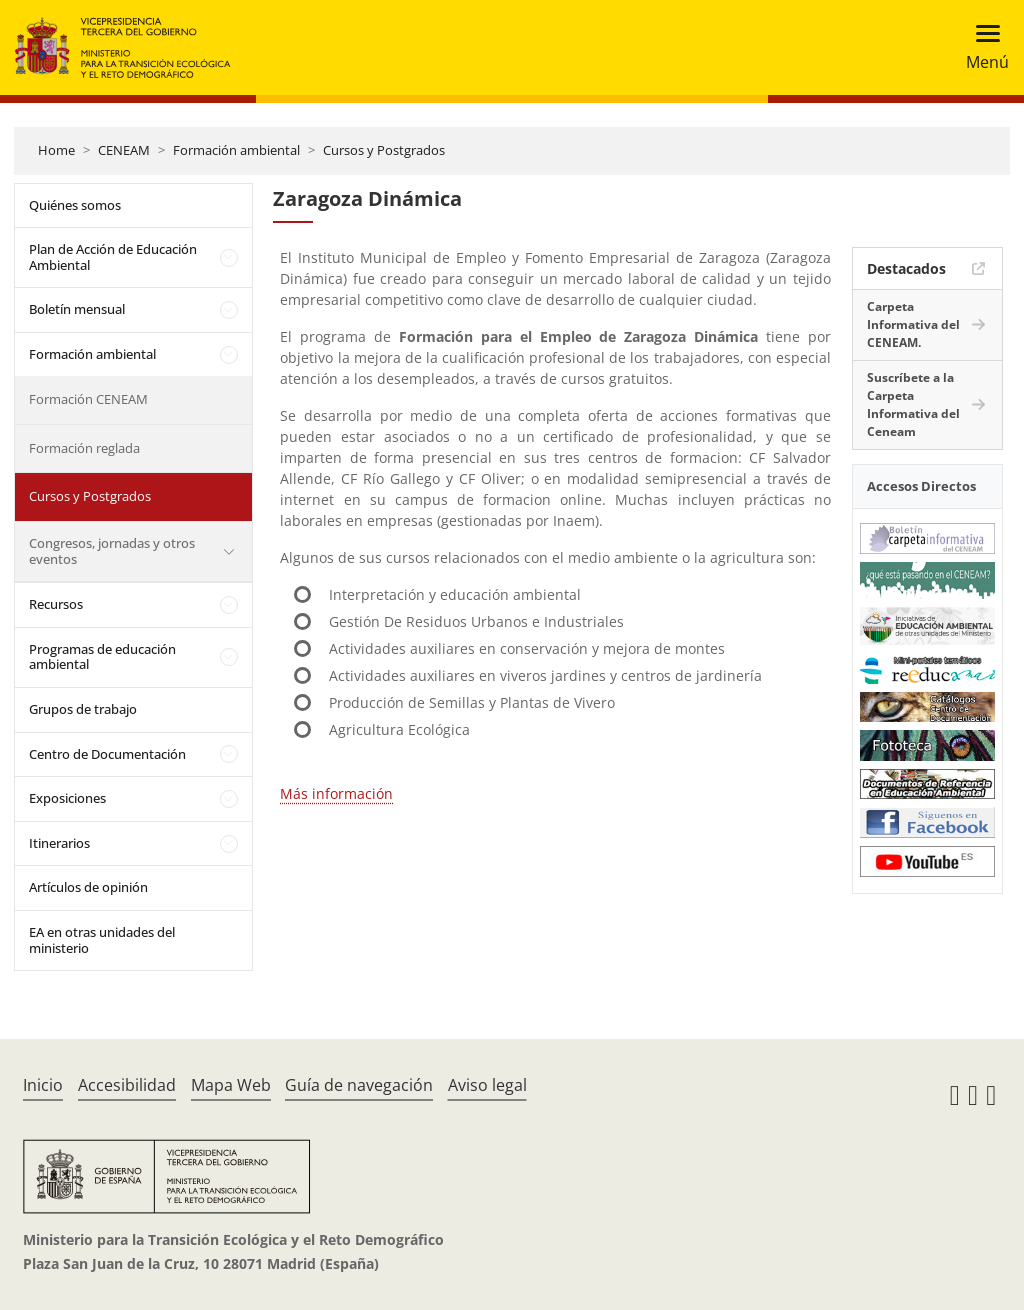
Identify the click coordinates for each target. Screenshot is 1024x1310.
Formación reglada (84, 448)
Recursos (56, 604)
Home (56, 150)
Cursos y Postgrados (384, 150)
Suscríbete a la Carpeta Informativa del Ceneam (913, 404)
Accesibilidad (127, 1085)
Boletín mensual (77, 309)
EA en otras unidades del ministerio (102, 940)
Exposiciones (67, 798)
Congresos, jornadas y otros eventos (112, 551)
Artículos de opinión (88, 887)
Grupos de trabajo (83, 709)
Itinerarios (59, 843)
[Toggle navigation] (981, 47)
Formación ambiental (236, 150)
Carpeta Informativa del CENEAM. (913, 324)
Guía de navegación (359, 1085)
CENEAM (124, 150)
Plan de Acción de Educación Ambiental (113, 257)
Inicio (43, 1085)
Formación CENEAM (88, 399)
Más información (336, 793)
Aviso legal (487, 1085)
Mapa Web (231, 1085)
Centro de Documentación (107, 754)
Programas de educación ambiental (102, 657)
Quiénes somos (75, 205)
